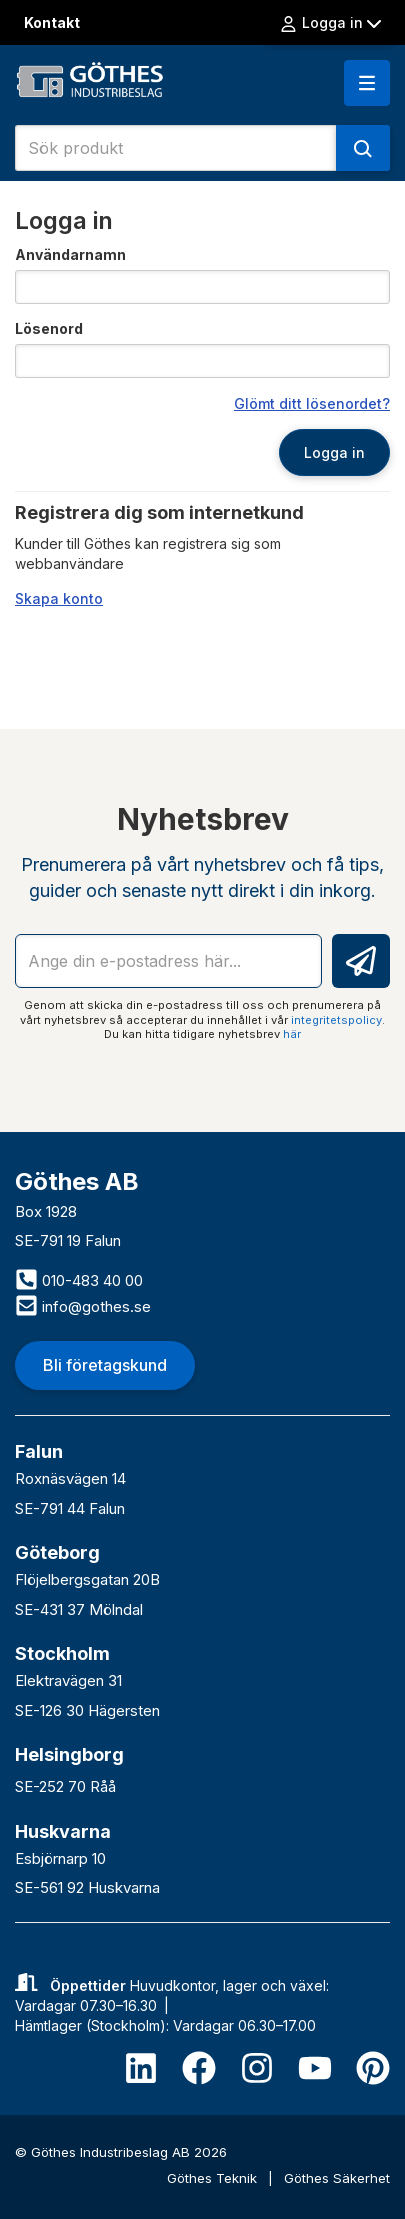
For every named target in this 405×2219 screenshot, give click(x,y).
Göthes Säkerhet (337, 2178)
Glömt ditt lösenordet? (312, 403)
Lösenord (49, 328)
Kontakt (52, 22)
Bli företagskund (105, 1365)
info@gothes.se (83, 1306)
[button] (367, 83)
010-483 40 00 (79, 1280)
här (292, 1034)
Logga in (330, 23)
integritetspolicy (336, 1020)
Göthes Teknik (214, 2178)
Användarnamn (70, 254)
